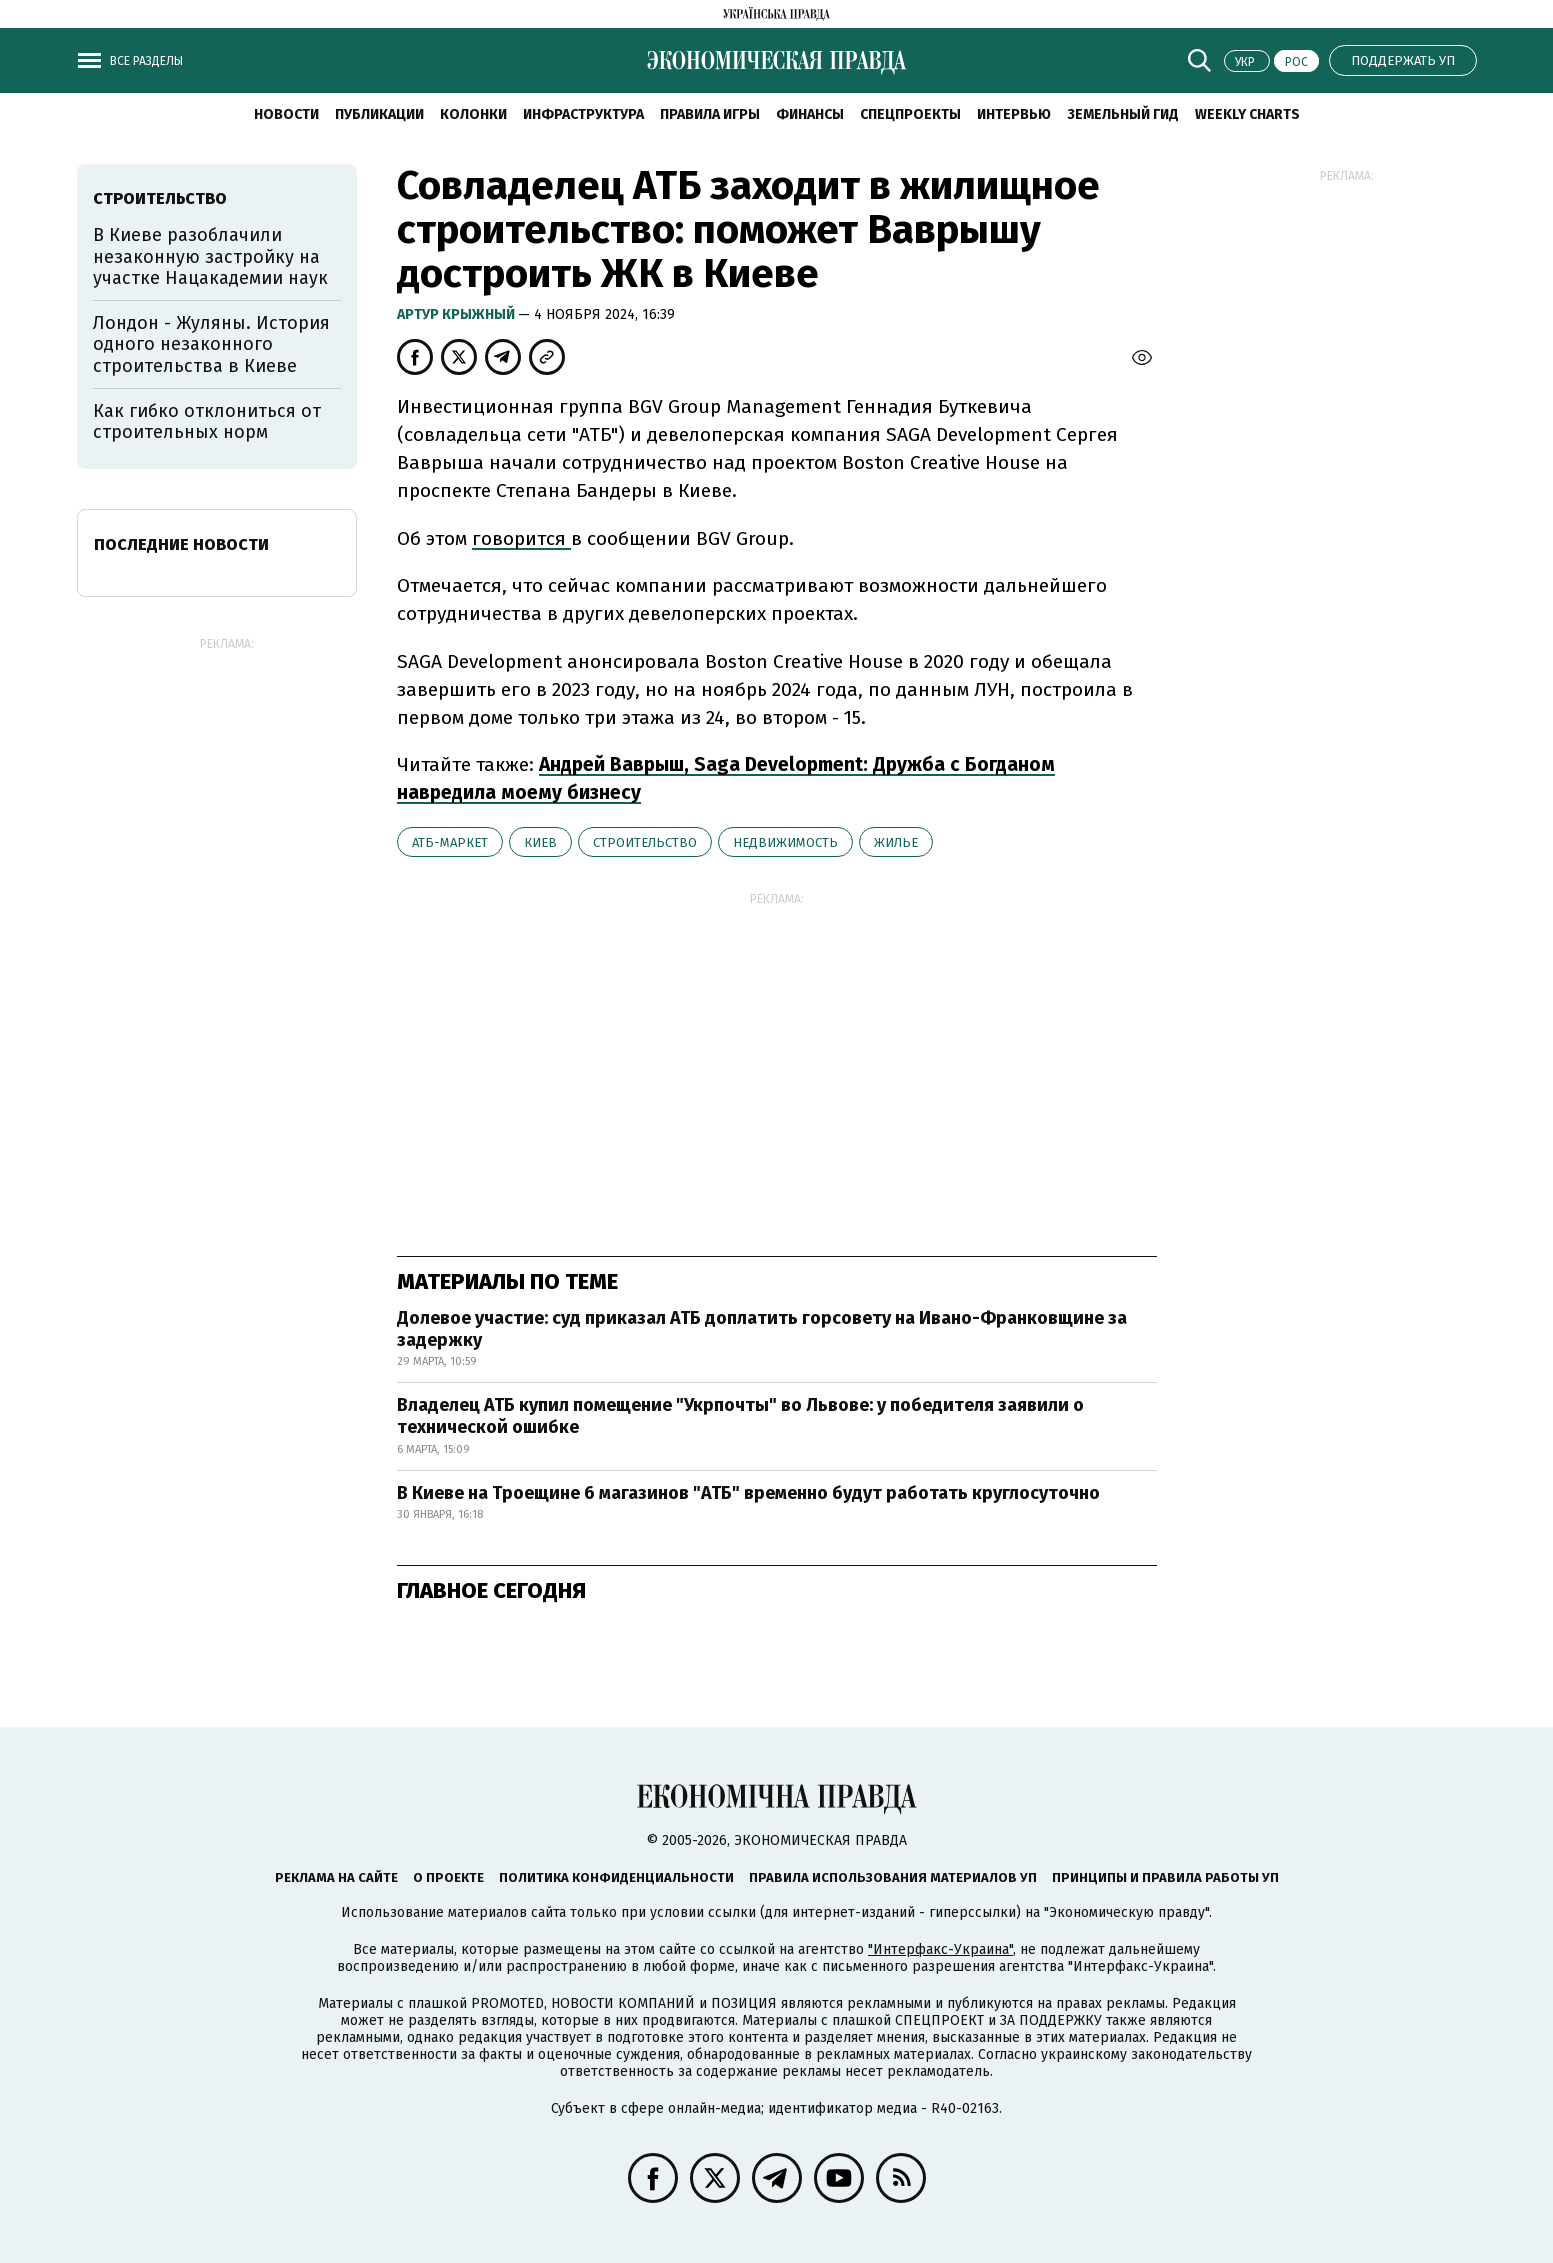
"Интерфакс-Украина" (940, 1949)
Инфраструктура (583, 114)
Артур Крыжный (457, 314)
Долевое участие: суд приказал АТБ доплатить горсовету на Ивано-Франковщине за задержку (762, 1329)
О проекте (448, 1877)
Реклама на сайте (336, 1877)
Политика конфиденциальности (616, 1877)
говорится (521, 538)
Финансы (810, 114)
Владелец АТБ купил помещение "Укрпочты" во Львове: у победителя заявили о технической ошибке (740, 1416)
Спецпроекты (910, 114)
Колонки (473, 114)
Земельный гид (1123, 114)
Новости (286, 114)
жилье (896, 842)
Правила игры (710, 114)
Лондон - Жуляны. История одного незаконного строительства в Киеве (211, 344)
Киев (540, 842)
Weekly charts (1247, 114)
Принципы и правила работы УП (1165, 1877)
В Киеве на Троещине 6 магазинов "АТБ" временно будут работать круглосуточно (748, 1493)
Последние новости (181, 544)
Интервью (1014, 114)
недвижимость (785, 842)
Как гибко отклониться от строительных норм (207, 422)
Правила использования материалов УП (893, 1877)
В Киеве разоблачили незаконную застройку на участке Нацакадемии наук (210, 256)
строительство (645, 842)
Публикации (379, 114)
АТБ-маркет (450, 842)
